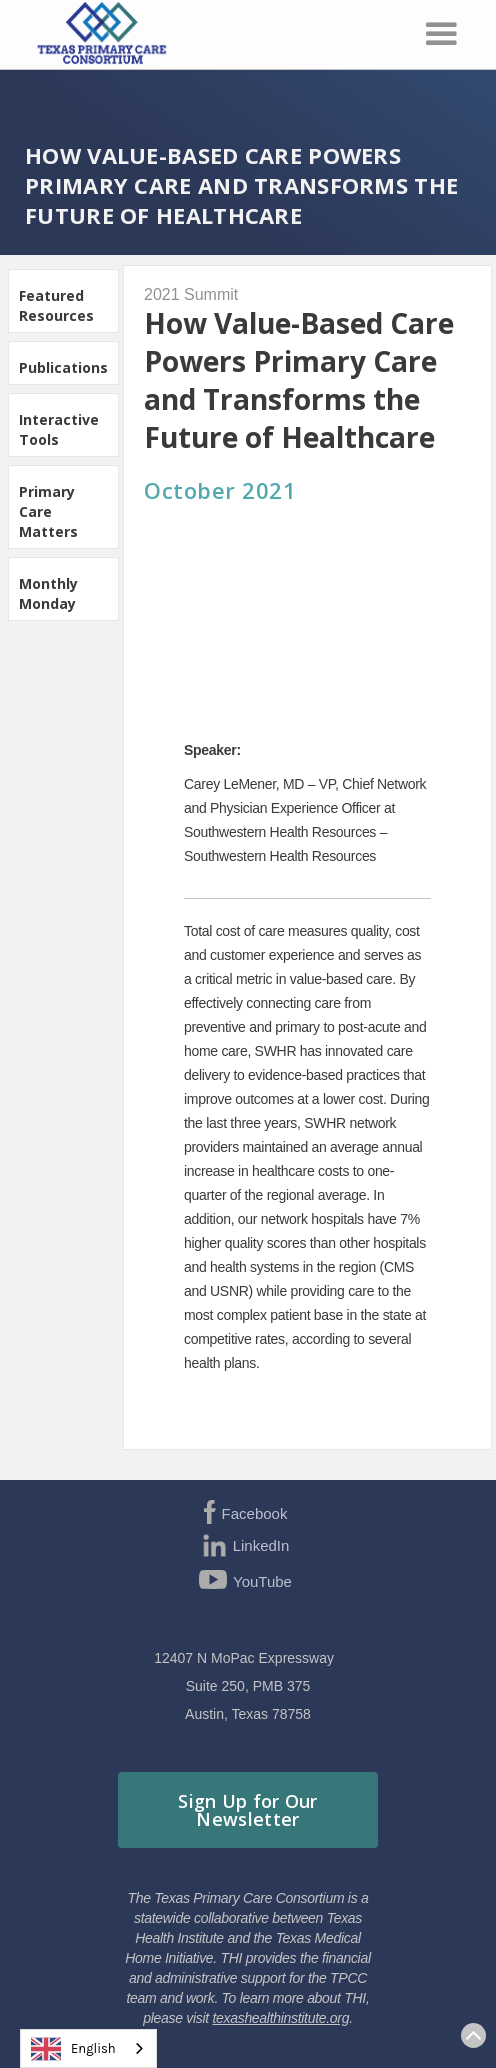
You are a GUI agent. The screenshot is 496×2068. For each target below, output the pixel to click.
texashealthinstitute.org (280, 2018)
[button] (441, 34)
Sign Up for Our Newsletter (248, 1810)
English (73, 2049)
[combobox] (88, 2048)
